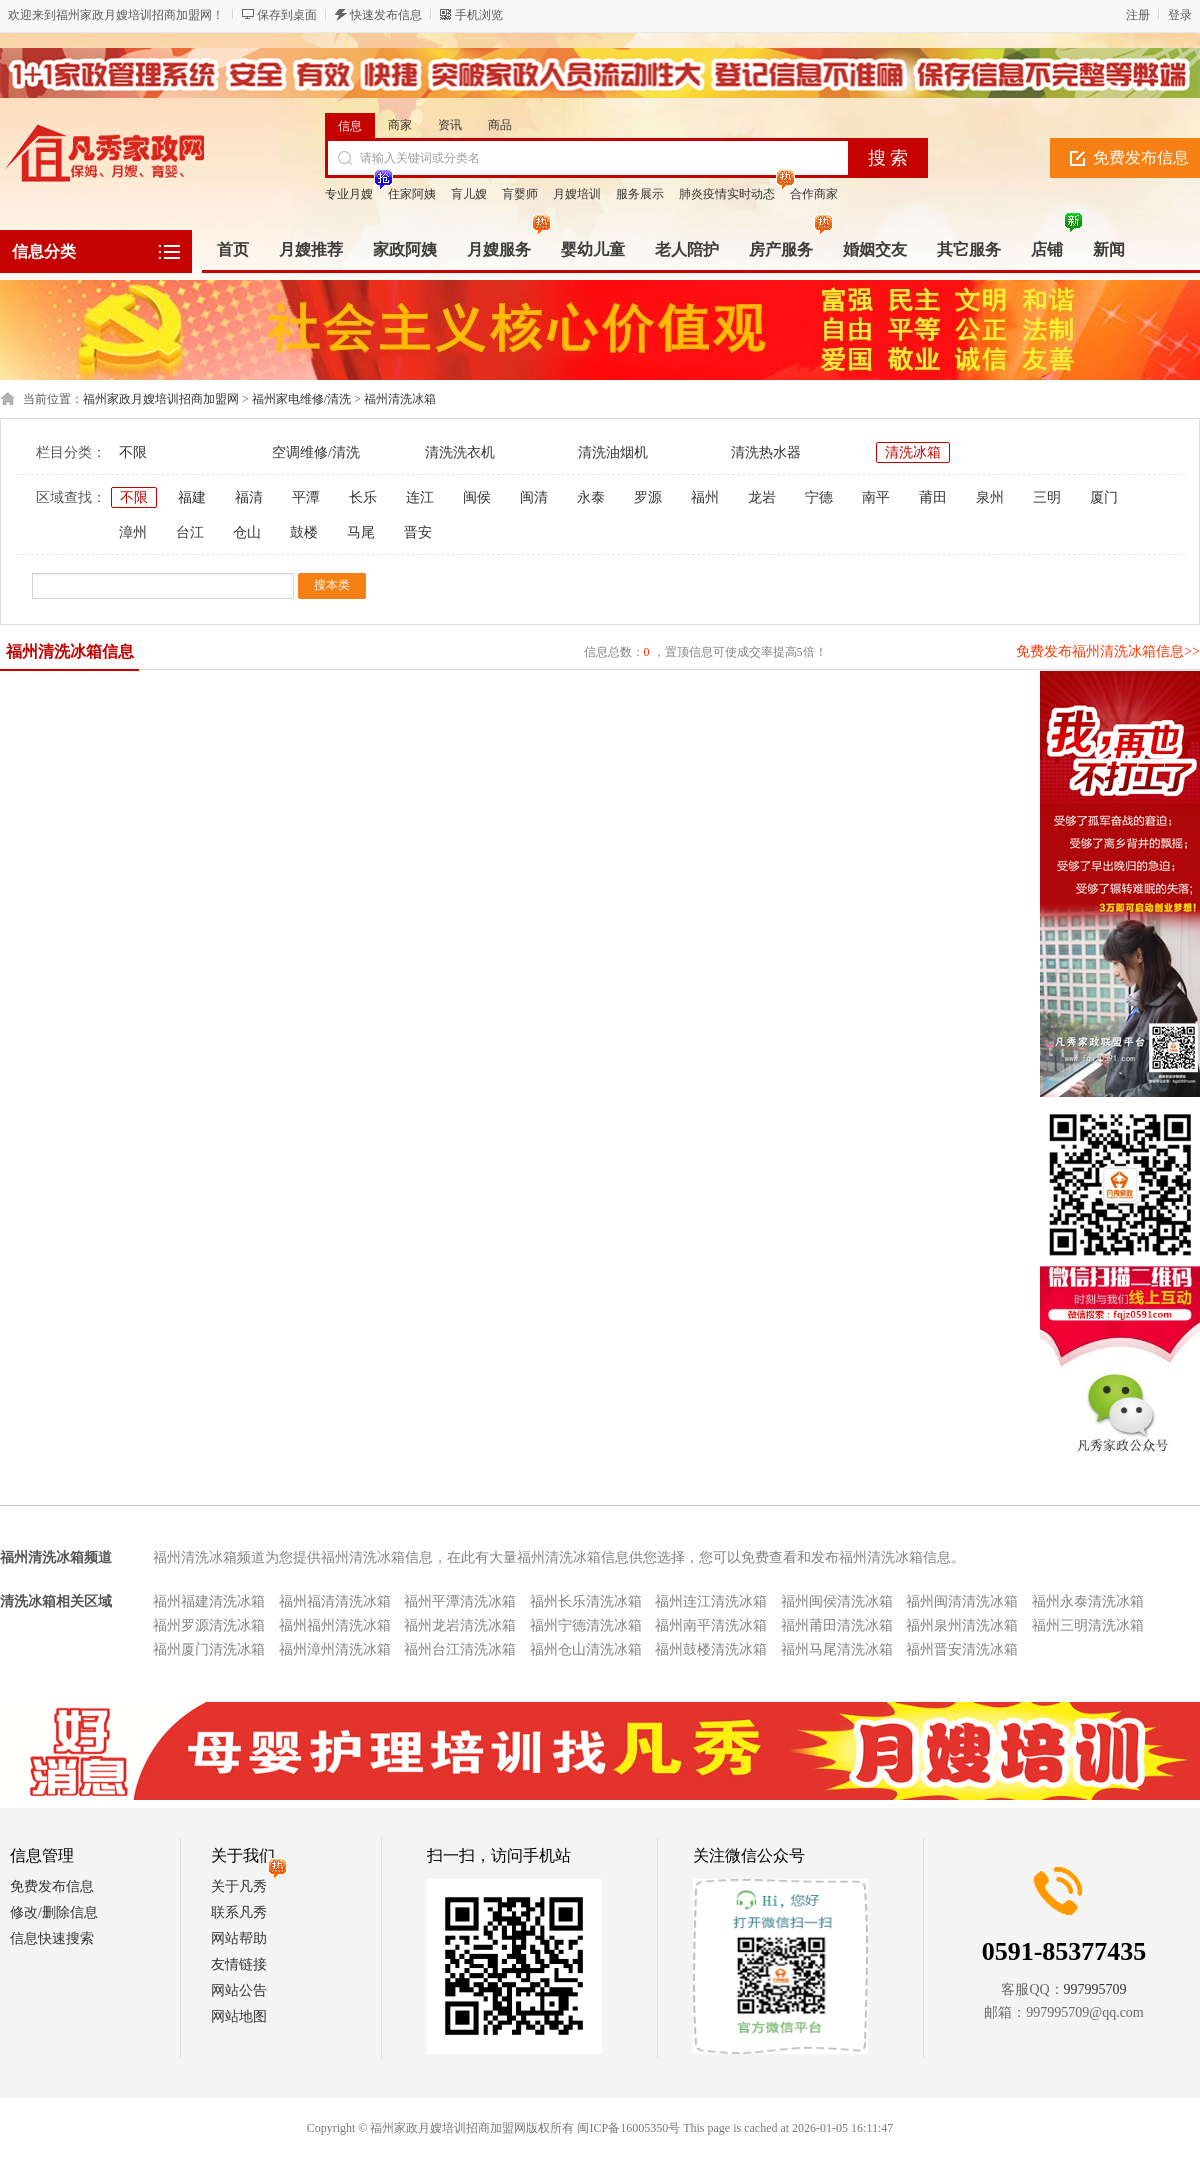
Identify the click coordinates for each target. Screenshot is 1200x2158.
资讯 (450, 125)
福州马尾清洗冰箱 (837, 1649)
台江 (190, 532)
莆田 (933, 497)
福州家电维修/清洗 (301, 399)
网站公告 (239, 1990)
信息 (350, 126)
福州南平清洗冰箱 (711, 1625)
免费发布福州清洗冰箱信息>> (1108, 651)
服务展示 (640, 194)
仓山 (247, 532)
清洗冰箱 (913, 452)
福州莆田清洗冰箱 (837, 1625)
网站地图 (239, 2016)
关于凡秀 (239, 1886)
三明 (1047, 497)
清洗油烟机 (613, 452)
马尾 (361, 532)
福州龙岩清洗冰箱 (460, 1625)
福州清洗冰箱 (400, 399)
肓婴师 (520, 194)
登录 (1180, 15)
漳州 (133, 532)
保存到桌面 (287, 15)
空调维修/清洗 (316, 452)
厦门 (1104, 497)
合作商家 (814, 194)
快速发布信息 (386, 15)
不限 (133, 452)
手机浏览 (479, 15)
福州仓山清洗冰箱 (586, 1649)
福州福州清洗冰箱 (335, 1625)
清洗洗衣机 (460, 452)
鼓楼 (304, 532)
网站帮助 (239, 1938)
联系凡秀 (239, 1912)
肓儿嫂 (469, 194)
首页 (233, 249)
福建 (192, 497)
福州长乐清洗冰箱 (586, 1601)
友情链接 (239, 1964)
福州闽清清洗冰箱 (962, 1601)
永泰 (591, 497)
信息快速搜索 (52, 1938)
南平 (876, 497)
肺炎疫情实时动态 (727, 194)
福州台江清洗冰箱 (460, 1649)
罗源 (648, 497)
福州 (705, 497)
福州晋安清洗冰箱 (962, 1649)
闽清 (534, 497)
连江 (420, 497)
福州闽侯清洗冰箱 (837, 1601)
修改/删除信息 (54, 1912)
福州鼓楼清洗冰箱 (711, 1649)
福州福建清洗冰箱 (209, 1601)
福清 (249, 497)
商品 (500, 125)
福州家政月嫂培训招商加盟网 (161, 399)
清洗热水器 (766, 452)
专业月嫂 (349, 194)
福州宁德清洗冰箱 (586, 1625)
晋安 (418, 532)
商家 (400, 125)
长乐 (363, 497)
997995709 (1095, 1989)
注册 (1138, 15)
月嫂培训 (577, 194)
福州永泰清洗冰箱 (1088, 1601)
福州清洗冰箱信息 (70, 651)
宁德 (819, 497)
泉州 (990, 497)
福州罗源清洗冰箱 (209, 1625)
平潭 (306, 497)
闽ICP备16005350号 (628, 2128)
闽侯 (477, 497)
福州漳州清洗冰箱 (335, 1649)
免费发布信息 (52, 1886)
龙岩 (762, 497)
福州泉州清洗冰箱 (962, 1625)
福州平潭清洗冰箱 (460, 1601)
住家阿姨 (412, 194)
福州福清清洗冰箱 (335, 1601)
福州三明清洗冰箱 (1088, 1625)
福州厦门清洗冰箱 (209, 1649)
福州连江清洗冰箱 (711, 1601)
